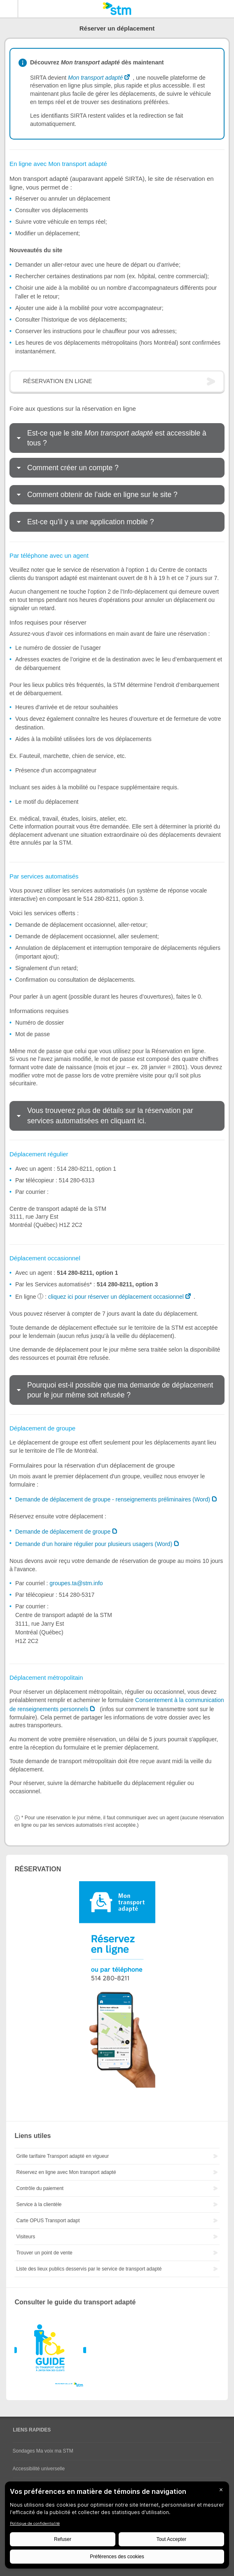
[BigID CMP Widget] (117, 2527)
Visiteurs (25, 2237)
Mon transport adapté (95, 77)
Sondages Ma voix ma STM (43, 2451)
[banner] (117, 8)
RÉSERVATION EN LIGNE (57, 381)
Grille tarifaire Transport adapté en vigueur (62, 2156)
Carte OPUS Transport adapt (48, 2220)
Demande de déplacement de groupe (62, 1531)
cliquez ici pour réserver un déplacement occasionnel (116, 1296)
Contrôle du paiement (39, 2188)
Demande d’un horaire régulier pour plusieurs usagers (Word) (93, 1544)
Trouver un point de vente (44, 2253)
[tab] (117, 438)
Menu (9, 8)
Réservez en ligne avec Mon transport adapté (66, 2172)
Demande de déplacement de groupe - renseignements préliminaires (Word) (112, 1499)
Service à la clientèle (38, 2204)
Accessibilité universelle (39, 2469)
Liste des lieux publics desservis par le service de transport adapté (88, 2269)
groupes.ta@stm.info (76, 1583)
